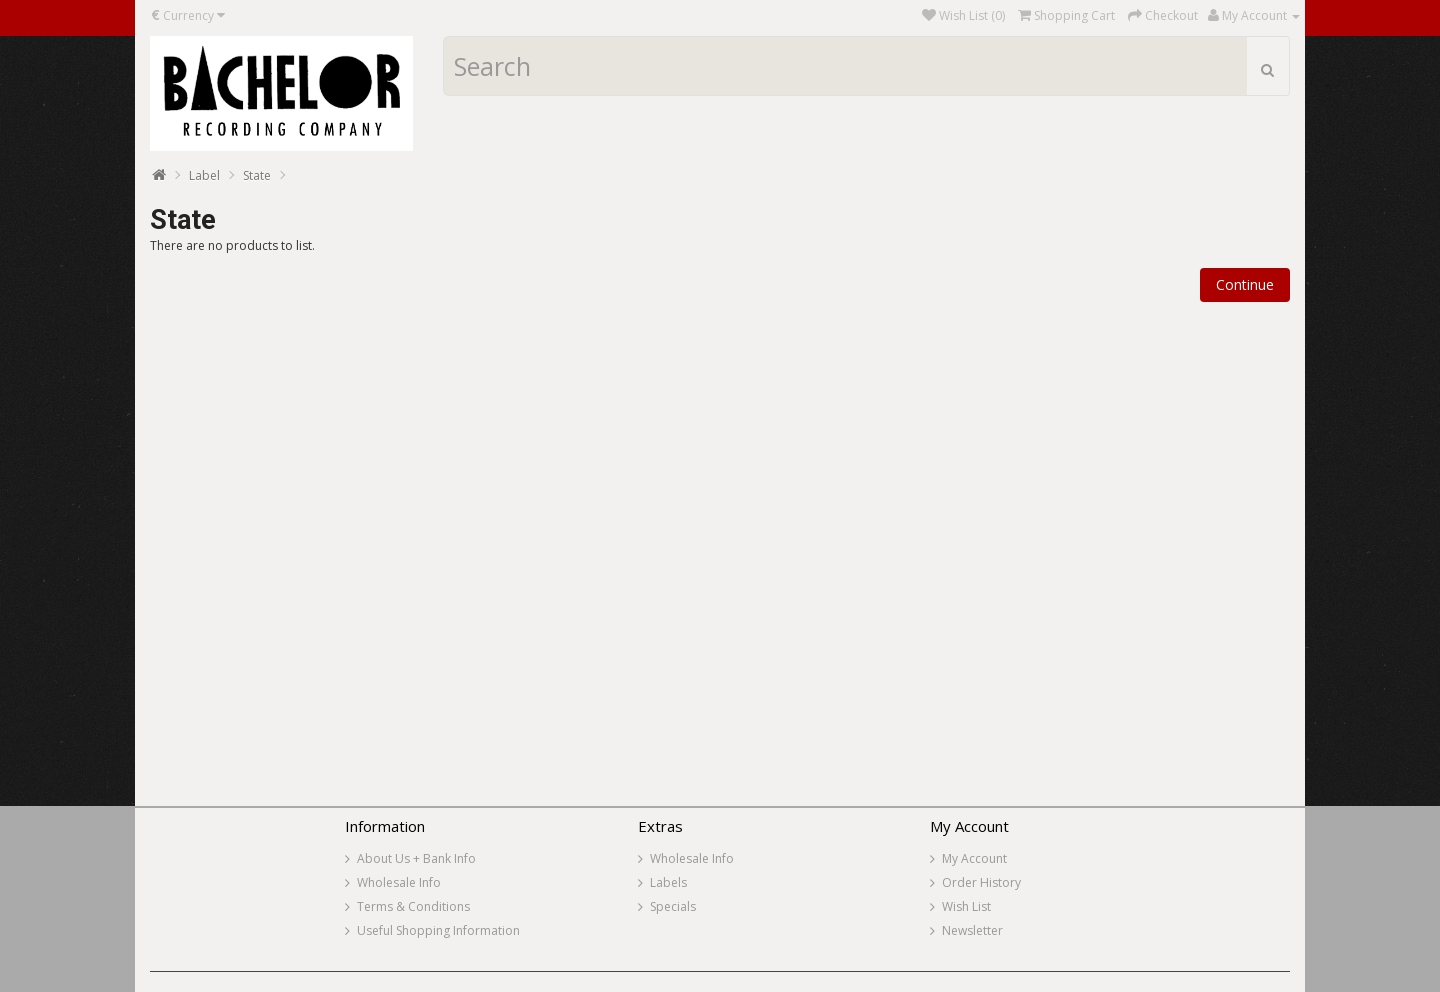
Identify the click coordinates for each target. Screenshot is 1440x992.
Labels (668, 882)
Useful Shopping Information (438, 930)
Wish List (966, 906)
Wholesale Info (399, 882)
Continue (1245, 284)
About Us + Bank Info (416, 858)
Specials (673, 906)
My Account (974, 858)
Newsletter (972, 930)
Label (204, 175)
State (257, 175)
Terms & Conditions (413, 906)
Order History (981, 882)
